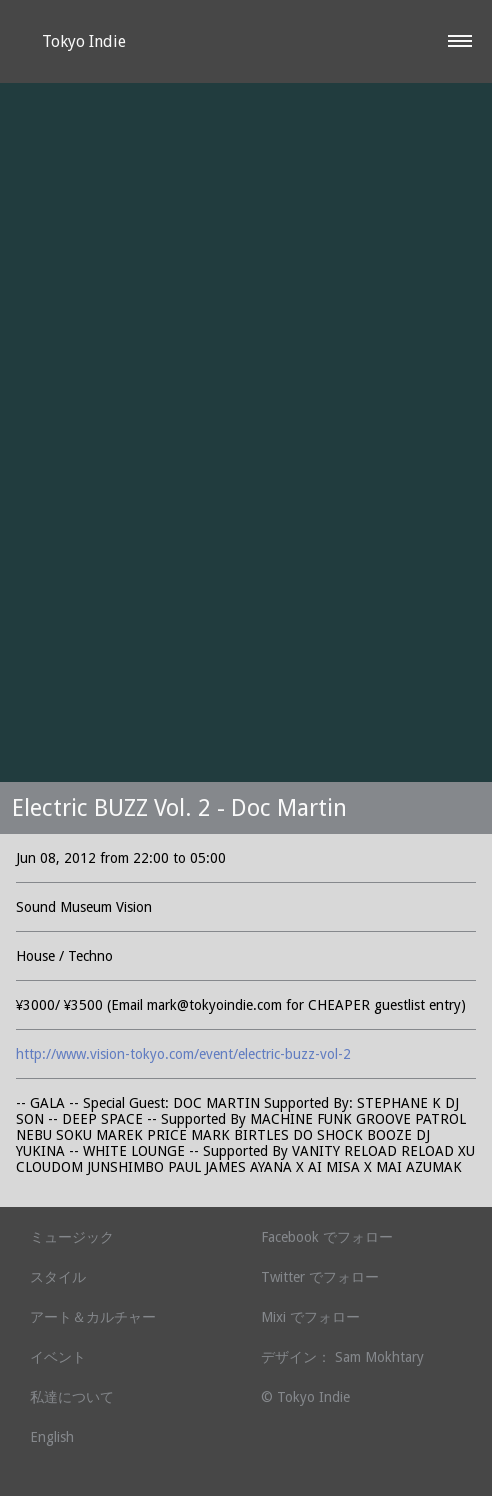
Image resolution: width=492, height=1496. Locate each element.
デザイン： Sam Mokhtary (342, 1357)
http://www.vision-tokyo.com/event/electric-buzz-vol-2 (183, 1054)
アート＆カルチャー (93, 1317)
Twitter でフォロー (320, 1277)
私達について (72, 1397)
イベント (58, 1357)
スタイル (58, 1277)
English (52, 1437)
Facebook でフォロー (327, 1237)
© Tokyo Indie (305, 1397)
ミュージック (72, 1237)
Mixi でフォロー (310, 1317)
